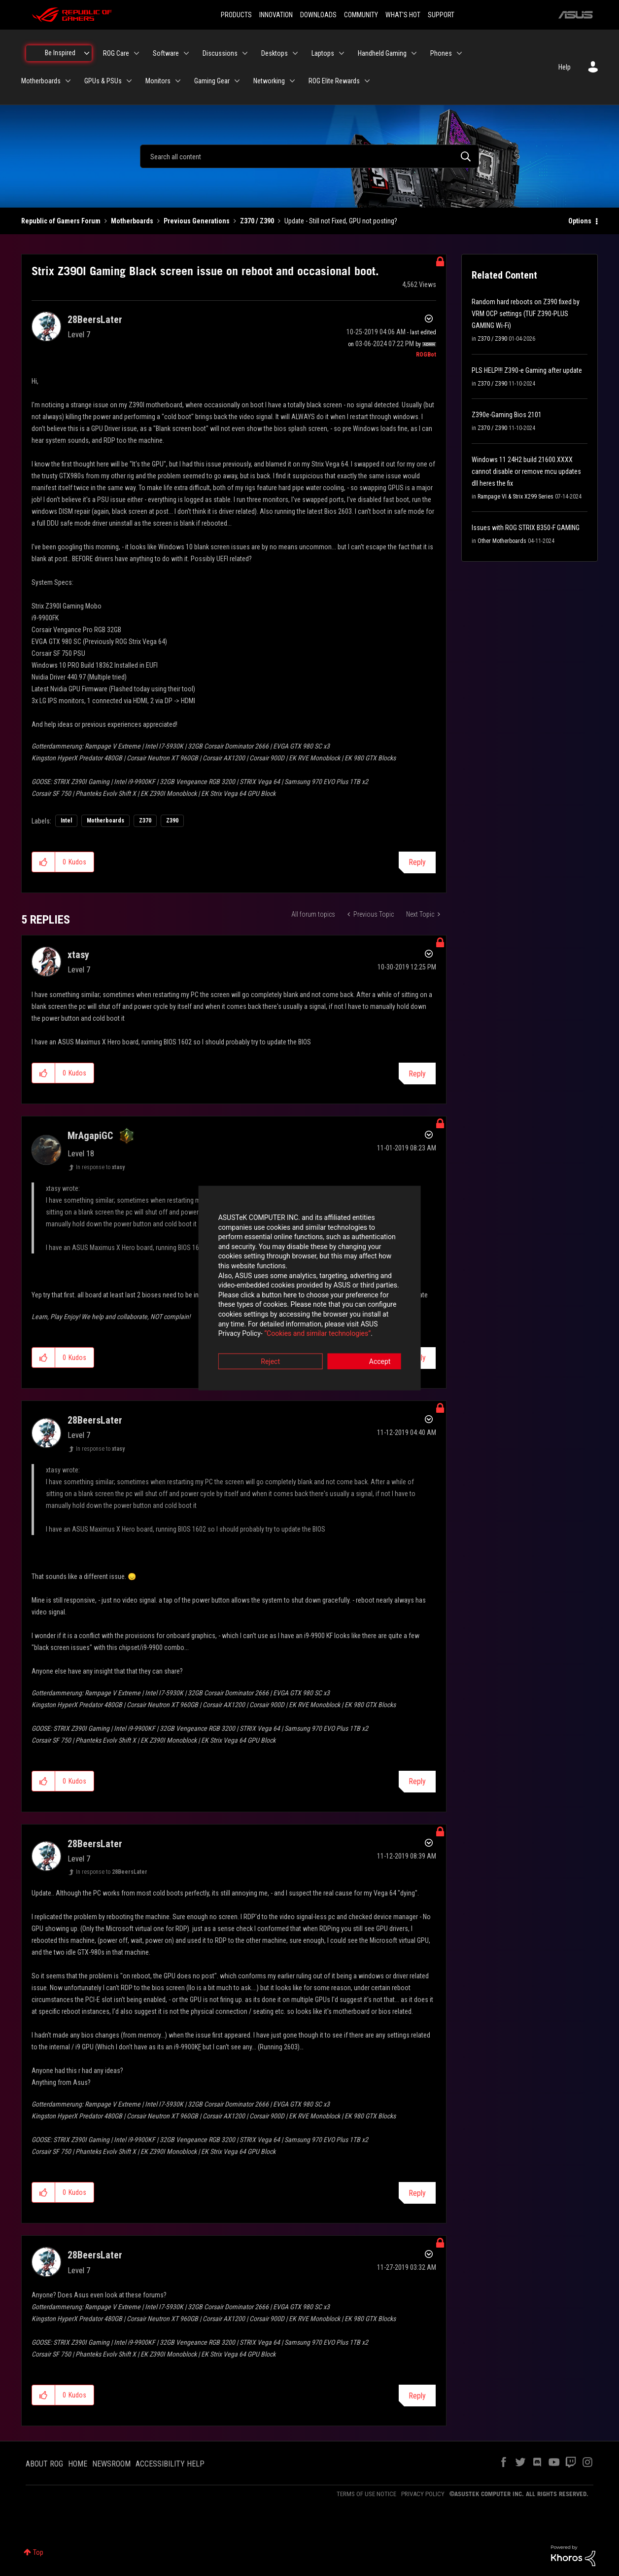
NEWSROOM (111, 2464)
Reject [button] (255, 1343)
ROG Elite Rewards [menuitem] (334, 81)
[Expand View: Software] (186, 53)
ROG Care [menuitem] (116, 53)
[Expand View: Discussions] (245, 53)
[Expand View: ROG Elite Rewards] (367, 81)
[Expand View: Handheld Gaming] (414, 53)
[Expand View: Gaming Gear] (237, 81)
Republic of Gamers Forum (61, 221)
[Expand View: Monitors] (178, 81)
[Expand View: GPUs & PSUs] (129, 81)
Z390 (172, 820)
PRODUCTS (236, 15)
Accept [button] (364, 1343)
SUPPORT (441, 15)
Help (564, 67)
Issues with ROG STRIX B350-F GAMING (526, 528)
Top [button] (38, 2552)
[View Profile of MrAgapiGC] (90, 1136)
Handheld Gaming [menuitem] (382, 53)
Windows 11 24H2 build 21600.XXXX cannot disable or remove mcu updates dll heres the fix (526, 471)
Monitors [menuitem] (158, 81)
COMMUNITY (361, 15)
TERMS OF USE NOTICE (366, 2494)
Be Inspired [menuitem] (60, 53)
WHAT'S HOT (402, 15)
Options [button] (579, 221)
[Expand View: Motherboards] (68, 81)
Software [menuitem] (166, 53)
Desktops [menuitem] (274, 53)
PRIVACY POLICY (423, 2494)
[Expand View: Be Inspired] (87, 53)
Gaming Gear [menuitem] (212, 81)
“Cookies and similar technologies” (245, 1315)
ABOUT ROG (44, 2464)
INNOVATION (276, 15)
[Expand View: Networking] (292, 81)
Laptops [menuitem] (322, 53)
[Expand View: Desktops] (295, 53)
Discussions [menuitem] (220, 53)
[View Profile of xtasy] (78, 955)
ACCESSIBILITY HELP (170, 2464)
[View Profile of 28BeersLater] (95, 319)
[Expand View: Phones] (459, 53)
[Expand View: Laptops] (341, 53)
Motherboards (132, 221)
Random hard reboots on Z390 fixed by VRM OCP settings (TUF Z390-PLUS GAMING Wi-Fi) (526, 313)
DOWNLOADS (318, 15)
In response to (100, 1167)
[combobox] (309, 156)
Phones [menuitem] (441, 53)
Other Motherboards (502, 540)
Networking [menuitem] (269, 81)
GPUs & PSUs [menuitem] (103, 81)
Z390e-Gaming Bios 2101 (507, 415)
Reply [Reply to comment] (417, 1073)
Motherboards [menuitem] (41, 81)
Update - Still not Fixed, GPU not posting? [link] (340, 221)
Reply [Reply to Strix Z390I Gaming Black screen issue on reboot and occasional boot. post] (417, 862)
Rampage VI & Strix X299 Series (515, 496)
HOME (77, 2464)
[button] (43, 862)
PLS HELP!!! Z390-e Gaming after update (527, 370)
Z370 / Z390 (257, 221)
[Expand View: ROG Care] (136, 53)
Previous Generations (197, 221)
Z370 (145, 820)
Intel (66, 820)
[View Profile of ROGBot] (426, 354)
